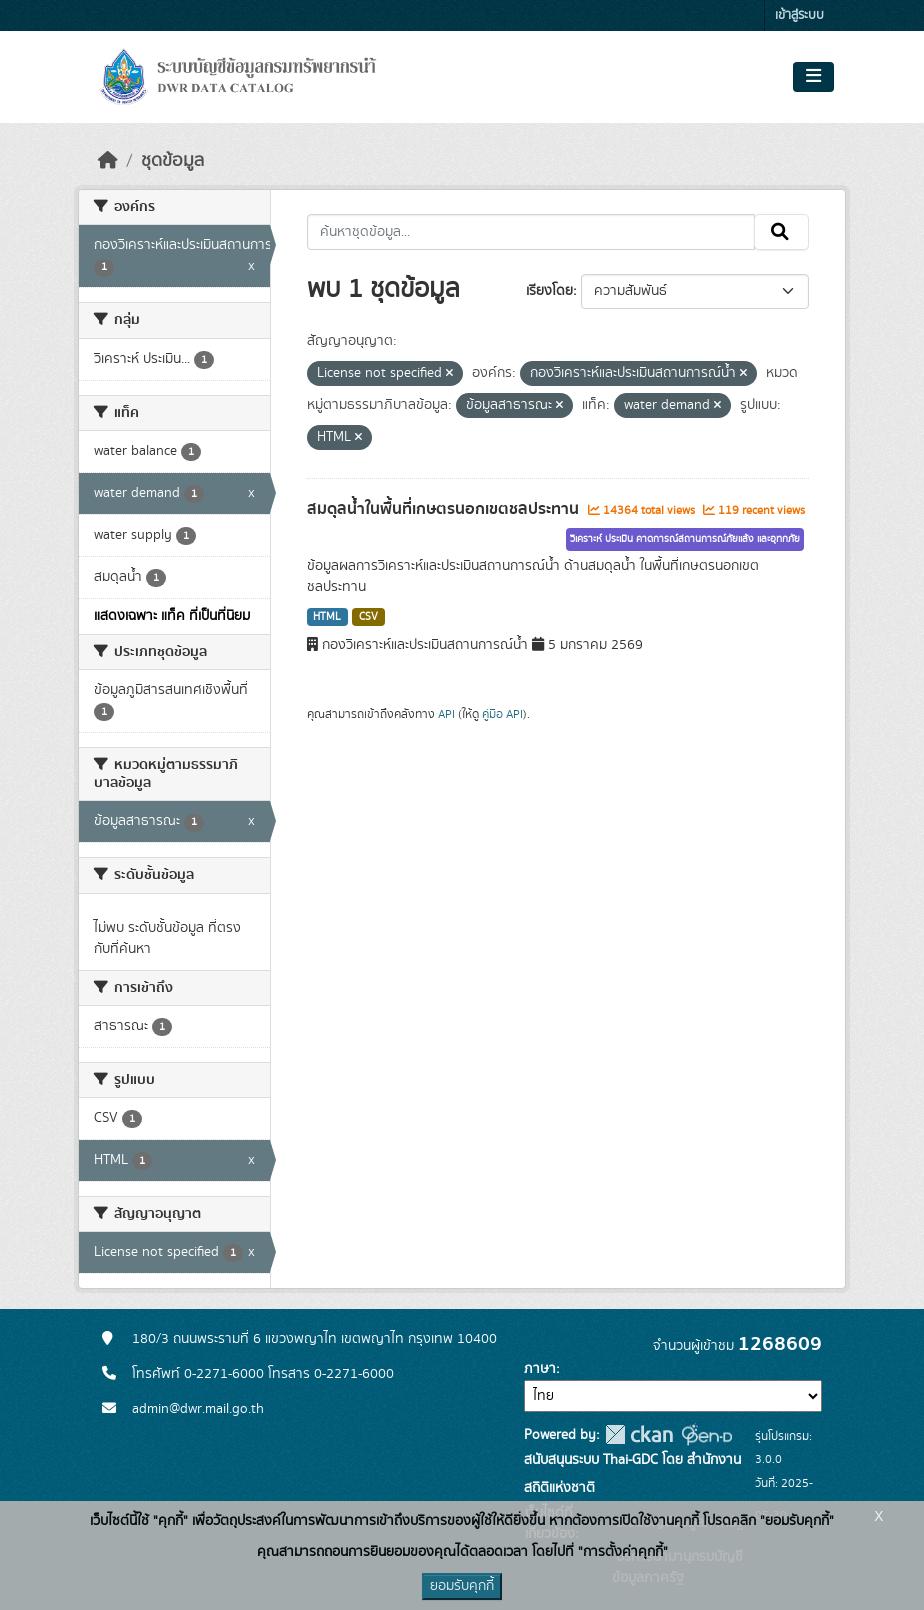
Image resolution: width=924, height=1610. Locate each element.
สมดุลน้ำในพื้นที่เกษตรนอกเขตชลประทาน (445, 509)
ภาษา (540, 1369)
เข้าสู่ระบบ (799, 15)
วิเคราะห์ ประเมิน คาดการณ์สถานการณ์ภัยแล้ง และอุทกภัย (685, 539)
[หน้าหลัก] (108, 161)
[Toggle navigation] (813, 77)
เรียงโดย (549, 291)
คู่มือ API (502, 714)
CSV (368, 617)
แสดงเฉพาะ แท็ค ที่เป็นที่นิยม (172, 616)
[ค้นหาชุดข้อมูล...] (531, 232)
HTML (327, 617)
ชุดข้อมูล (172, 161)
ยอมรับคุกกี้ (462, 1586)
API (446, 714)
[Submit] (781, 232)
